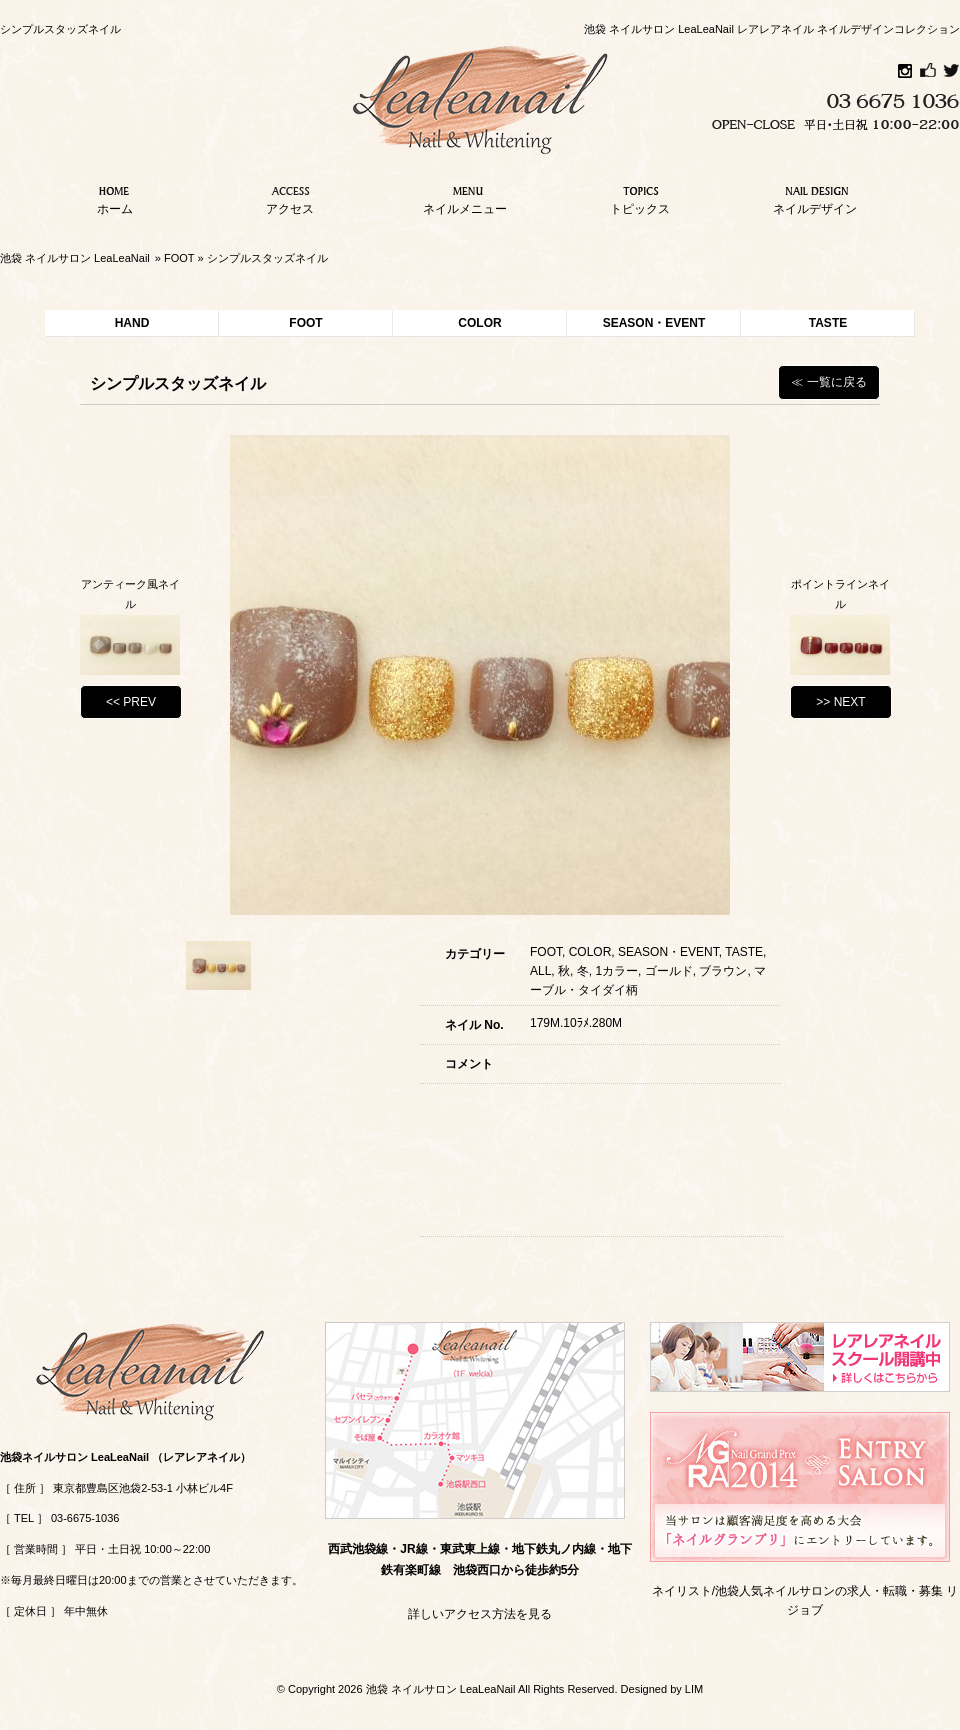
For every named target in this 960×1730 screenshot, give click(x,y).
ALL (540, 971)
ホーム (115, 198)
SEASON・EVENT (654, 323)
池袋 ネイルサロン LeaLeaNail (75, 258)
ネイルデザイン (815, 198)
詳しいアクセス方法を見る (480, 1614)
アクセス (290, 198)
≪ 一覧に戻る (828, 382)
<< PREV (131, 702)
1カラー (616, 971)
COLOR (479, 323)
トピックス (640, 198)
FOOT (179, 258)
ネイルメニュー (465, 198)
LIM (694, 1689)
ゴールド (669, 971)
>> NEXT (840, 702)
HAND (132, 323)
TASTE (828, 323)
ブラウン (723, 971)
